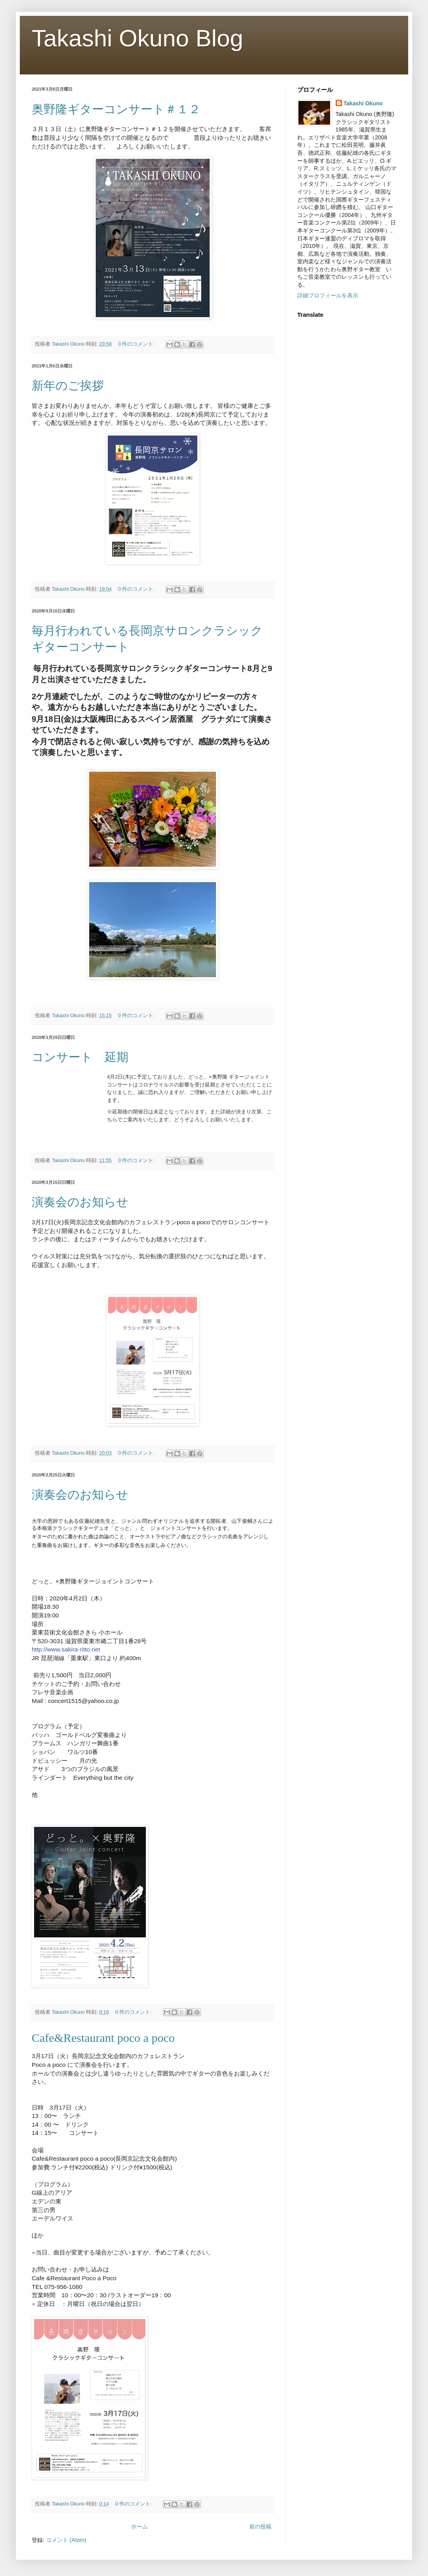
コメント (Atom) (66, 2540)
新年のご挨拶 (80, 385)
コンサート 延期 (80, 1057)
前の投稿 (260, 2526)
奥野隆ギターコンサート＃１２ (116, 109)
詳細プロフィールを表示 (327, 295)
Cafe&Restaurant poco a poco (103, 2037)
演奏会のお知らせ (80, 1201)
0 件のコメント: (137, 344)
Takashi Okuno (363, 103)
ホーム (139, 2526)
